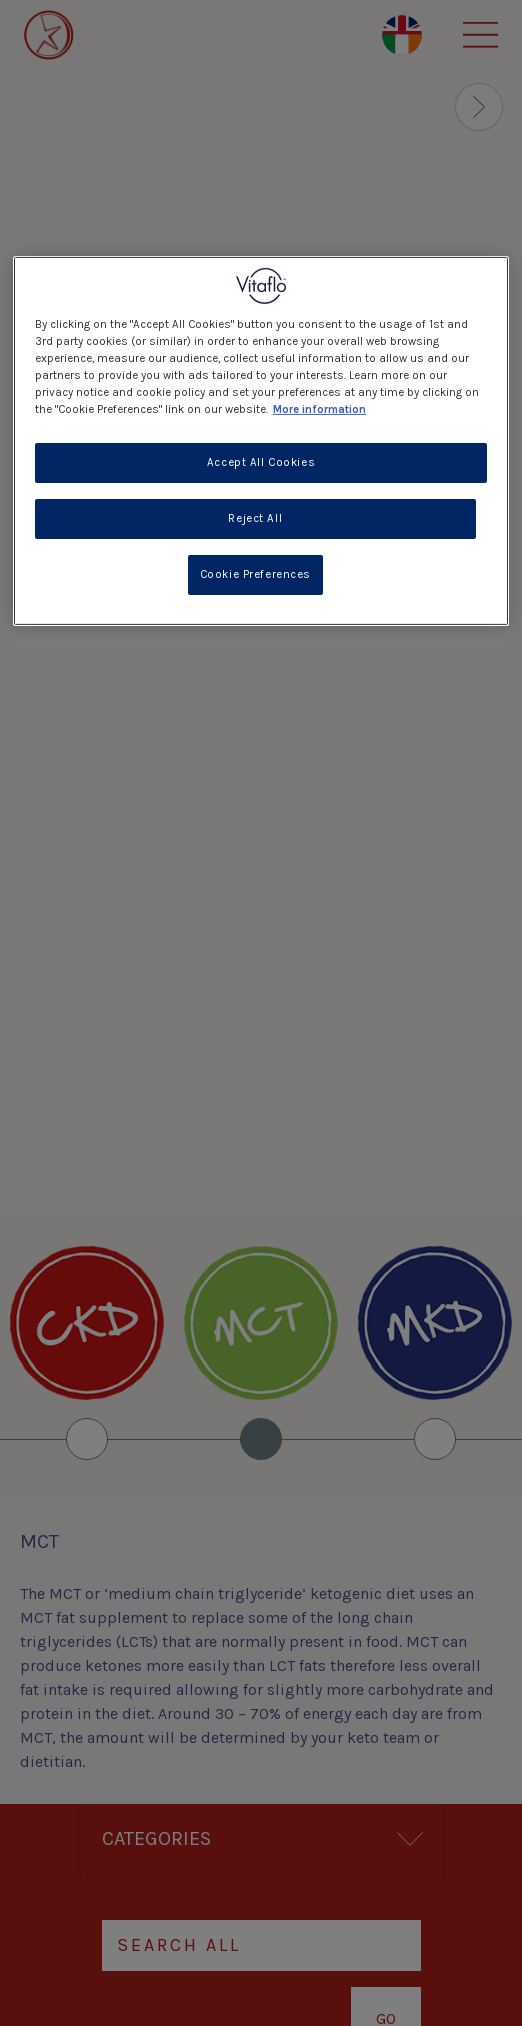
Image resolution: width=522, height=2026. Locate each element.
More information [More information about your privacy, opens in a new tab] (319, 409)
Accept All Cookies (261, 462)
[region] (261, 441)
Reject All (255, 518)
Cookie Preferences (255, 574)
